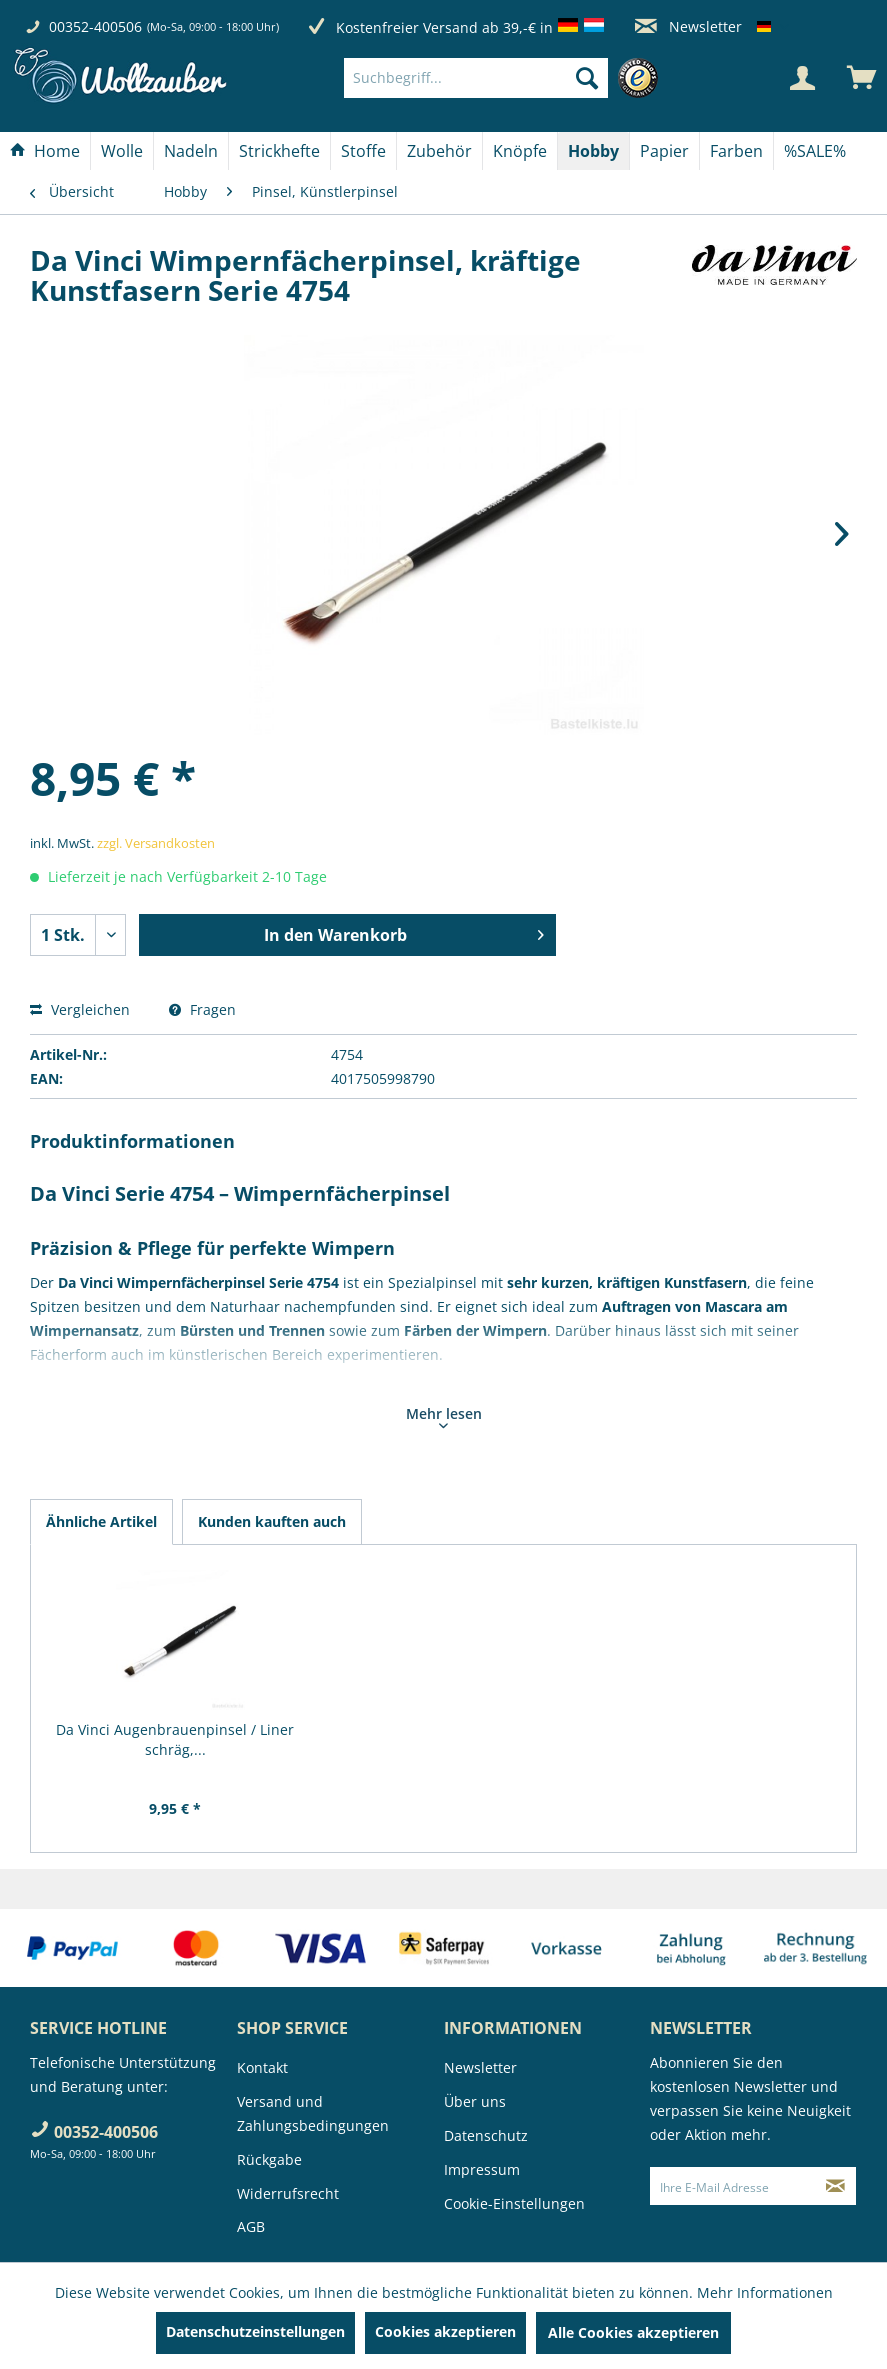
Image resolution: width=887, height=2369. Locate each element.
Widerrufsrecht (288, 2193)
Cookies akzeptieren (445, 2331)
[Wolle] (122, 151)
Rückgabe (269, 2159)
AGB (251, 2226)
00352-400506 (95, 26)
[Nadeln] (191, 151)
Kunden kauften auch (272, 1521)
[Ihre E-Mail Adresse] (732, 2186)
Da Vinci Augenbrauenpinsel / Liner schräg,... (175, 1739)
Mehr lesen (444, 1416)
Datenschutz (486, 2135)
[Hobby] (593, 151)
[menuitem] (506, 78)
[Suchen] (587, 78)
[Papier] (664, 151)
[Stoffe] (363, 151)
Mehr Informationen (765, 2292)
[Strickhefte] (279, 151)
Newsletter (688, 26)
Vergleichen (80, 1009)
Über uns (475, 2101)
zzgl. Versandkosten (156, 843)
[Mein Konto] (802, 78)
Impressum (482, 2169)
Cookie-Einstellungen (514, 2203)
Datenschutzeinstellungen (255, 2331)
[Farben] (736, 151)
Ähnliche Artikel (101, 1521)
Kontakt (262, 2067)
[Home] (45, 151)
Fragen (202, 1009)
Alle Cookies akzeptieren (633, 2332)
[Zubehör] (439, 151)
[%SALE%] (815, 151)
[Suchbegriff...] (476, 78)
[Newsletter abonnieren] (835, 2186)
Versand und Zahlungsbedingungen (313, 2113)
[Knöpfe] (520, 151)
